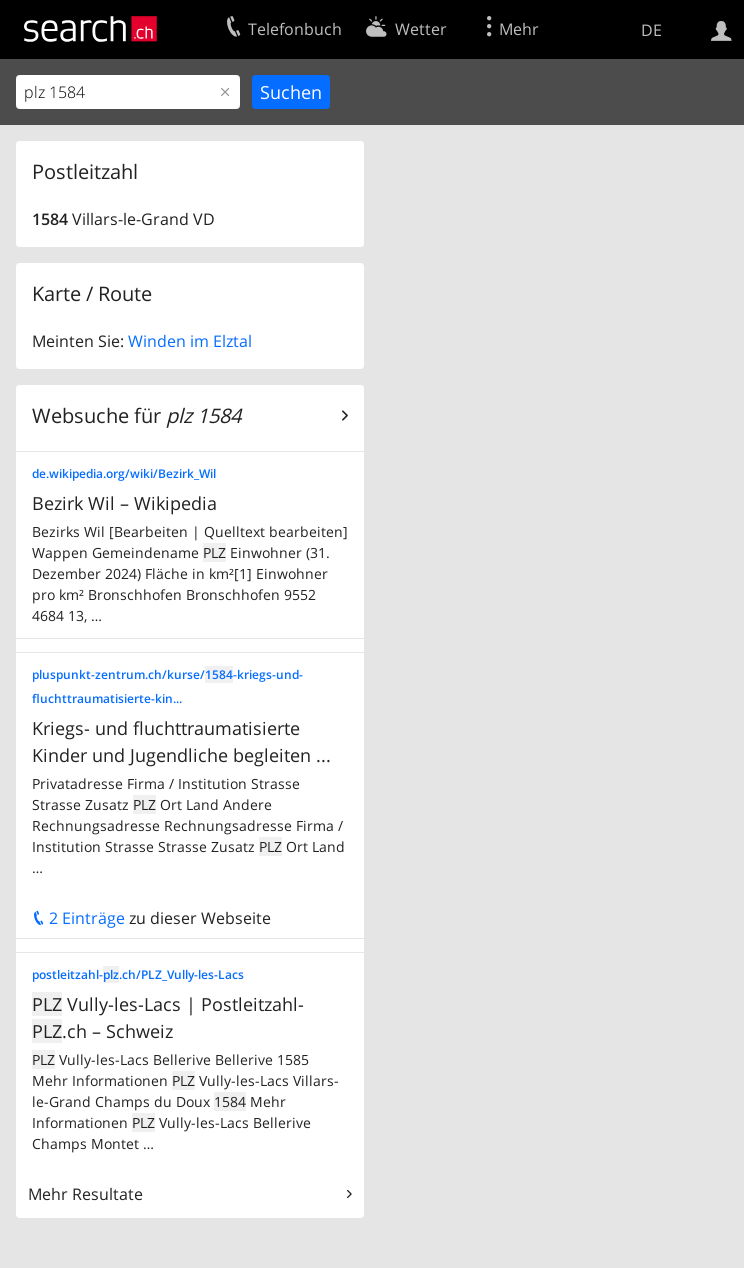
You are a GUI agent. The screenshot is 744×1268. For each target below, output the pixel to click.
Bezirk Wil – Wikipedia (124, 503)
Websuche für (136, 415)
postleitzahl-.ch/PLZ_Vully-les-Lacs (138, 974)
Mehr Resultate (85, 1194)
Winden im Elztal (190, 341)
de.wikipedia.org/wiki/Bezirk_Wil (124, 473)
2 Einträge (78, 918)
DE (651, 30)
